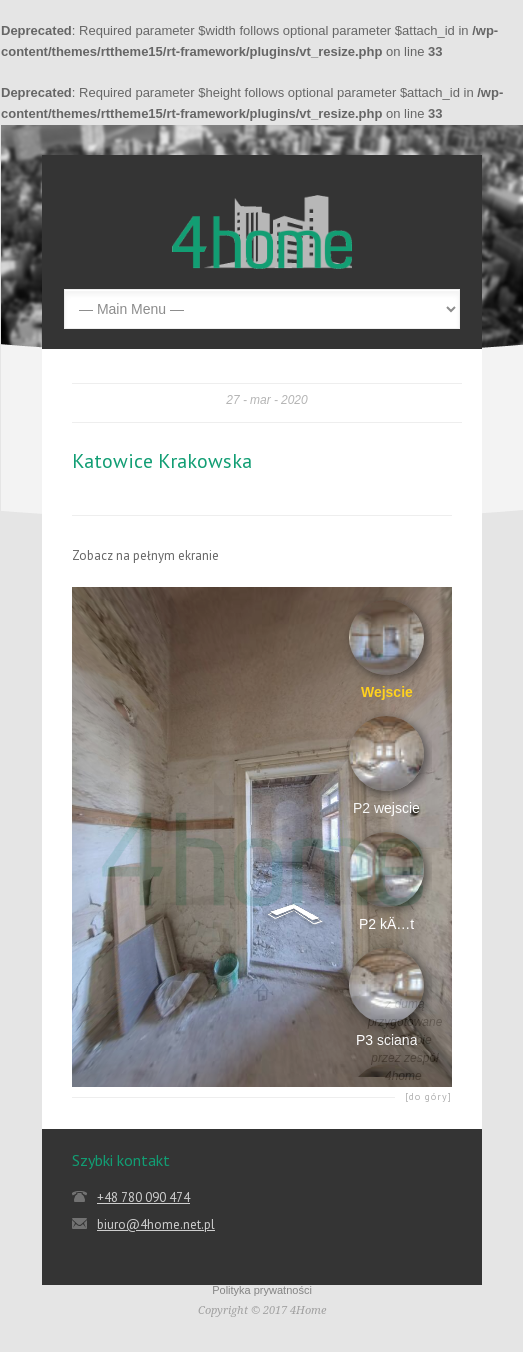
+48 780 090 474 (143, 1197)
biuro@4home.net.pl (156, 1224)
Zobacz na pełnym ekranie (145, 555)
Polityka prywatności (262, 1290)
